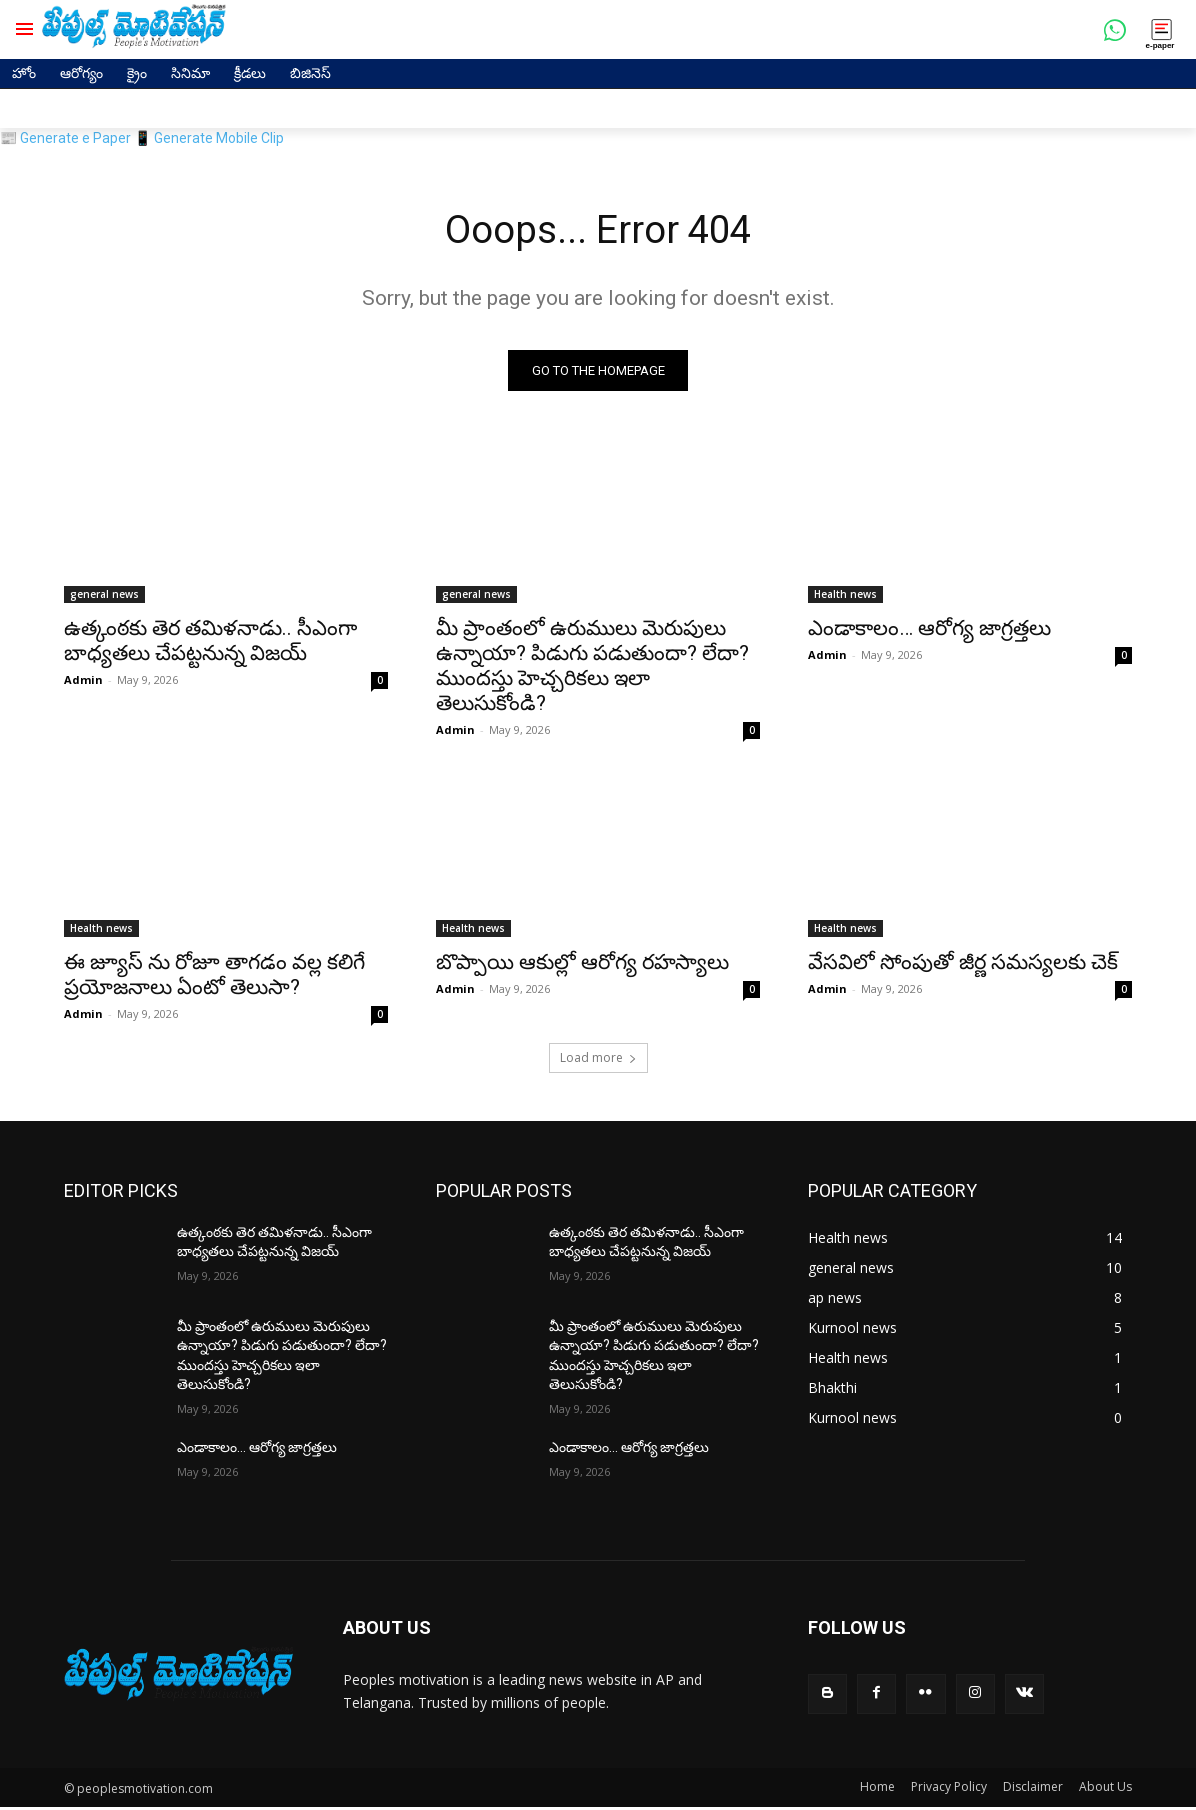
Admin (83, 681)
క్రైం (137, 73)
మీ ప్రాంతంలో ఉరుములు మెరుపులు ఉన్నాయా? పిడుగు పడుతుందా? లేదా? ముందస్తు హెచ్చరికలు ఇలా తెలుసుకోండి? (592, 667)
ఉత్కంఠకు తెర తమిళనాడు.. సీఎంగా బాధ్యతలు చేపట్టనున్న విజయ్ (210, 642)
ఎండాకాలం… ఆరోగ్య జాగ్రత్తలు (929, 630)
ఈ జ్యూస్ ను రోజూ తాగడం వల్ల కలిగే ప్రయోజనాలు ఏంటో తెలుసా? (214, 976)
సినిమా (190, 73)
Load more (598, 1059)
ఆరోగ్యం (81, 73)
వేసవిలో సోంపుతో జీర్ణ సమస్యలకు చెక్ (963, 964)
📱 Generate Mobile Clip (209, 138)
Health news (845, 596)
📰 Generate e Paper (65, 138)
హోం (24, 73)
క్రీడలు (250, 73)
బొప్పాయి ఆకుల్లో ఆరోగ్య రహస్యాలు (582, 964)
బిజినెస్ (310, 73)
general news (104, 596)
